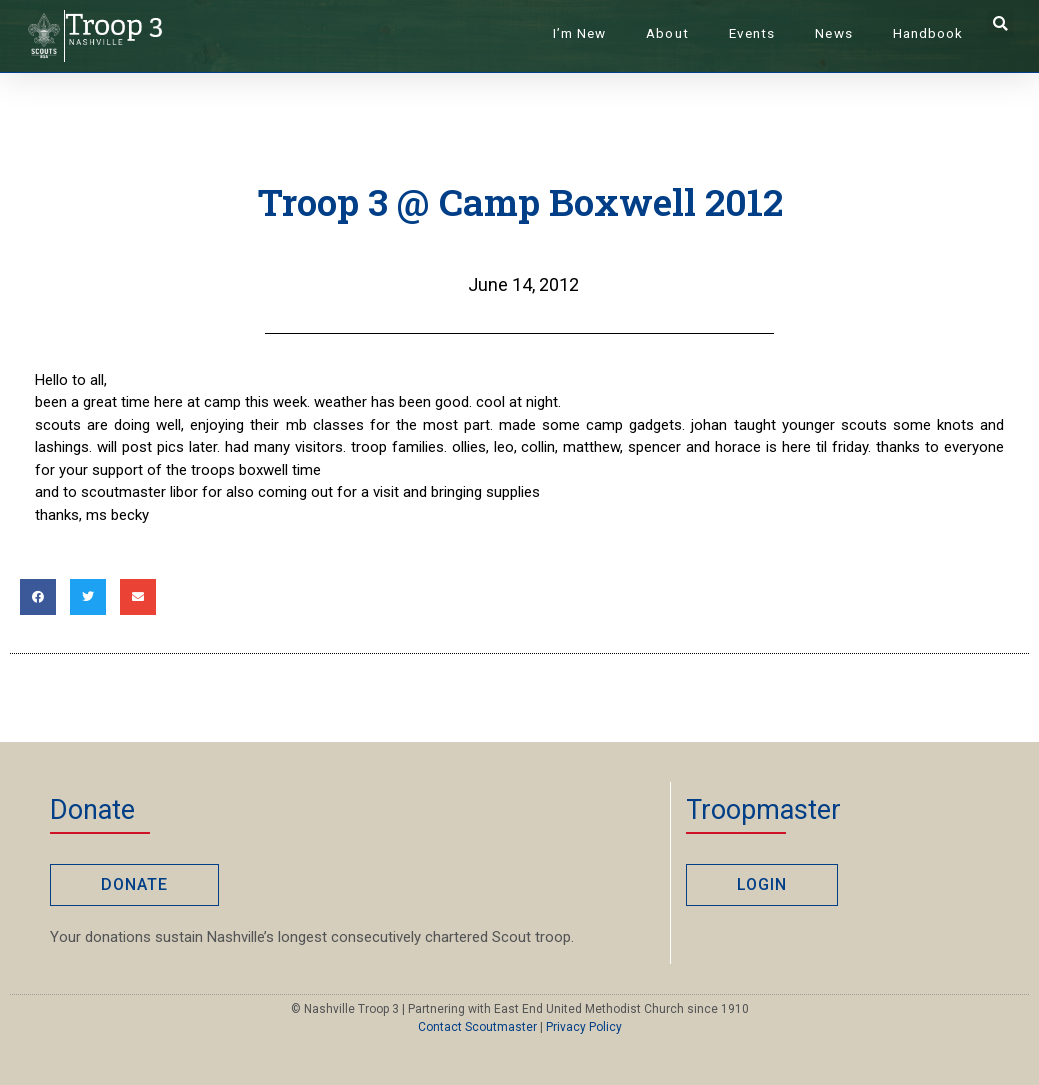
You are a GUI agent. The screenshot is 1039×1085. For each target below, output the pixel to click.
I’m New (580, 33)
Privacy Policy (584, 1027)
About (667, 33)
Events (752, 33)
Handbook (928, 33)
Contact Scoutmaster (477, 1027)
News (833, 33)
